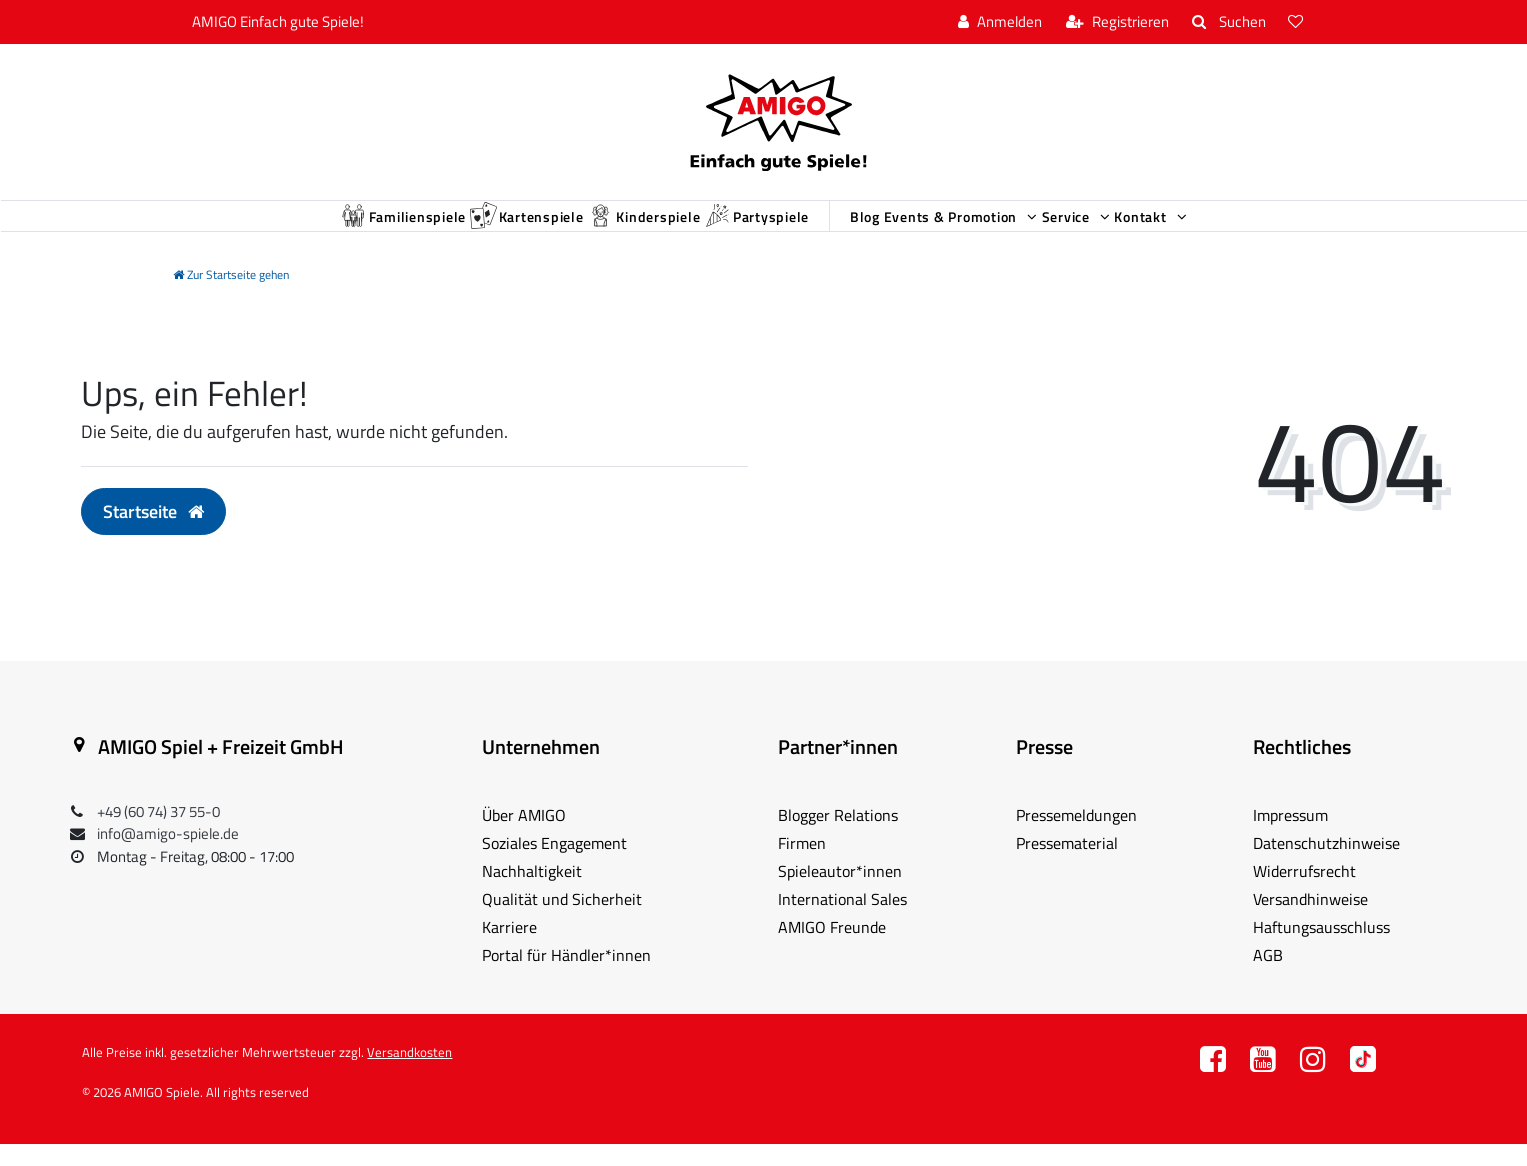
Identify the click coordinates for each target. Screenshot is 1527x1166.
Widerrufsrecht (1304, 893)
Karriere (509, 949)
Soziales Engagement (554, 865)
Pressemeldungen (1076, 837)
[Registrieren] (1117, 22)
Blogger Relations (838, 837)
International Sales (842, 921)
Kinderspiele (599, 227)
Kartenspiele (447, 227)
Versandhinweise (1310, 921)
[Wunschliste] (1298, 22)
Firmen (802, 865)
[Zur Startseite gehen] (231, 296)
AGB (1268, 977)
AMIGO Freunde (832, 949)
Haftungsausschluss (1321, 949)
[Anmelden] (1000, 22)
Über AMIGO (524, 837)
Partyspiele (748, 227)
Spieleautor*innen (840, 893)
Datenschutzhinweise (1326, 865)
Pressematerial (1067, 865)
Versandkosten (409, 1074)
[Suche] (1228, 22)
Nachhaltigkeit (532, 893)
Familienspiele (284, 227)
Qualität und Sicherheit (562, 921)
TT (1363, 1086)
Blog (889, 228)
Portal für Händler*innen (566, 977)
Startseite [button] (153, 533)
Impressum (1290, 837)
